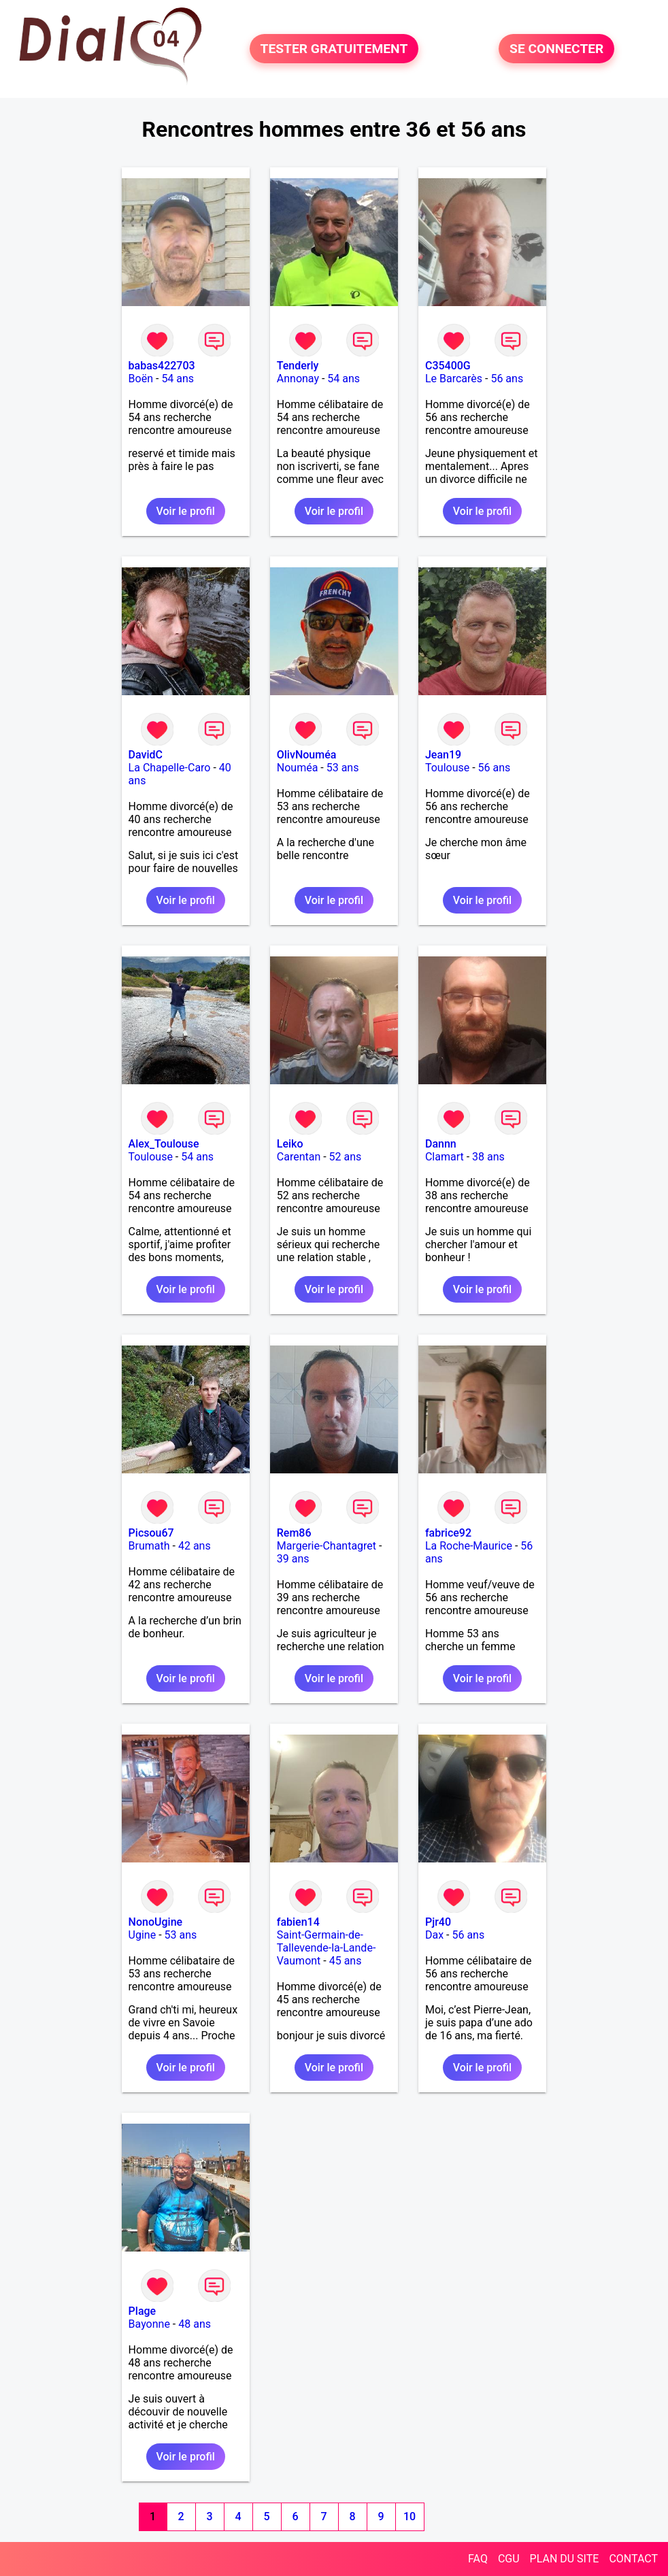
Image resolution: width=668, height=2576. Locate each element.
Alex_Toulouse (164, 1143)
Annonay (298, 378)
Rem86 (294, 1532)
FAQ (478, 2558)
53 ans (343, 767)
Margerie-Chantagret (326, 1545)
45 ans (345, 1960)
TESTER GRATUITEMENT (334, 48)
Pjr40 (438, 1922)
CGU (509, 2558)
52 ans (345, 1156)
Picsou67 (151, 1532)
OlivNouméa (307, 754)
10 (409, 2516)
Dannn (440, 1143)
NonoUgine (156, 1922)
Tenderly (298, 365)
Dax (434, 1934)
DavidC (146, 754)
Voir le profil (185, 511)
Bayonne (149, 2324)
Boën (141, 378)
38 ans (488, 1156)
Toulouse (447, 767)
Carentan (298, 1156)
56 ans (506, 378)
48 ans (194, 2324)
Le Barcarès (453, 378)
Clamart (444, 1156)
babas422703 (162, 365)
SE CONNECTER (556, 48)
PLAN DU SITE (564, 2558)
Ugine (142, 1934)
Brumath (149, 1545)
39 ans (293, 1558)
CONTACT (633, 2558)
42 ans (194, 1545)
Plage (142, 2311)
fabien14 (298, 1922)
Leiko (290, 1143)
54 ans (177, 378)
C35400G (448, 365)
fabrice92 (448, 1532)
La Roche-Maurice (468, 1545)
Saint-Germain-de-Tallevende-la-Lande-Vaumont (326, 1947)
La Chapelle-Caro (170, 767)
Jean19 (443, 754)
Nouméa (297, 767)
